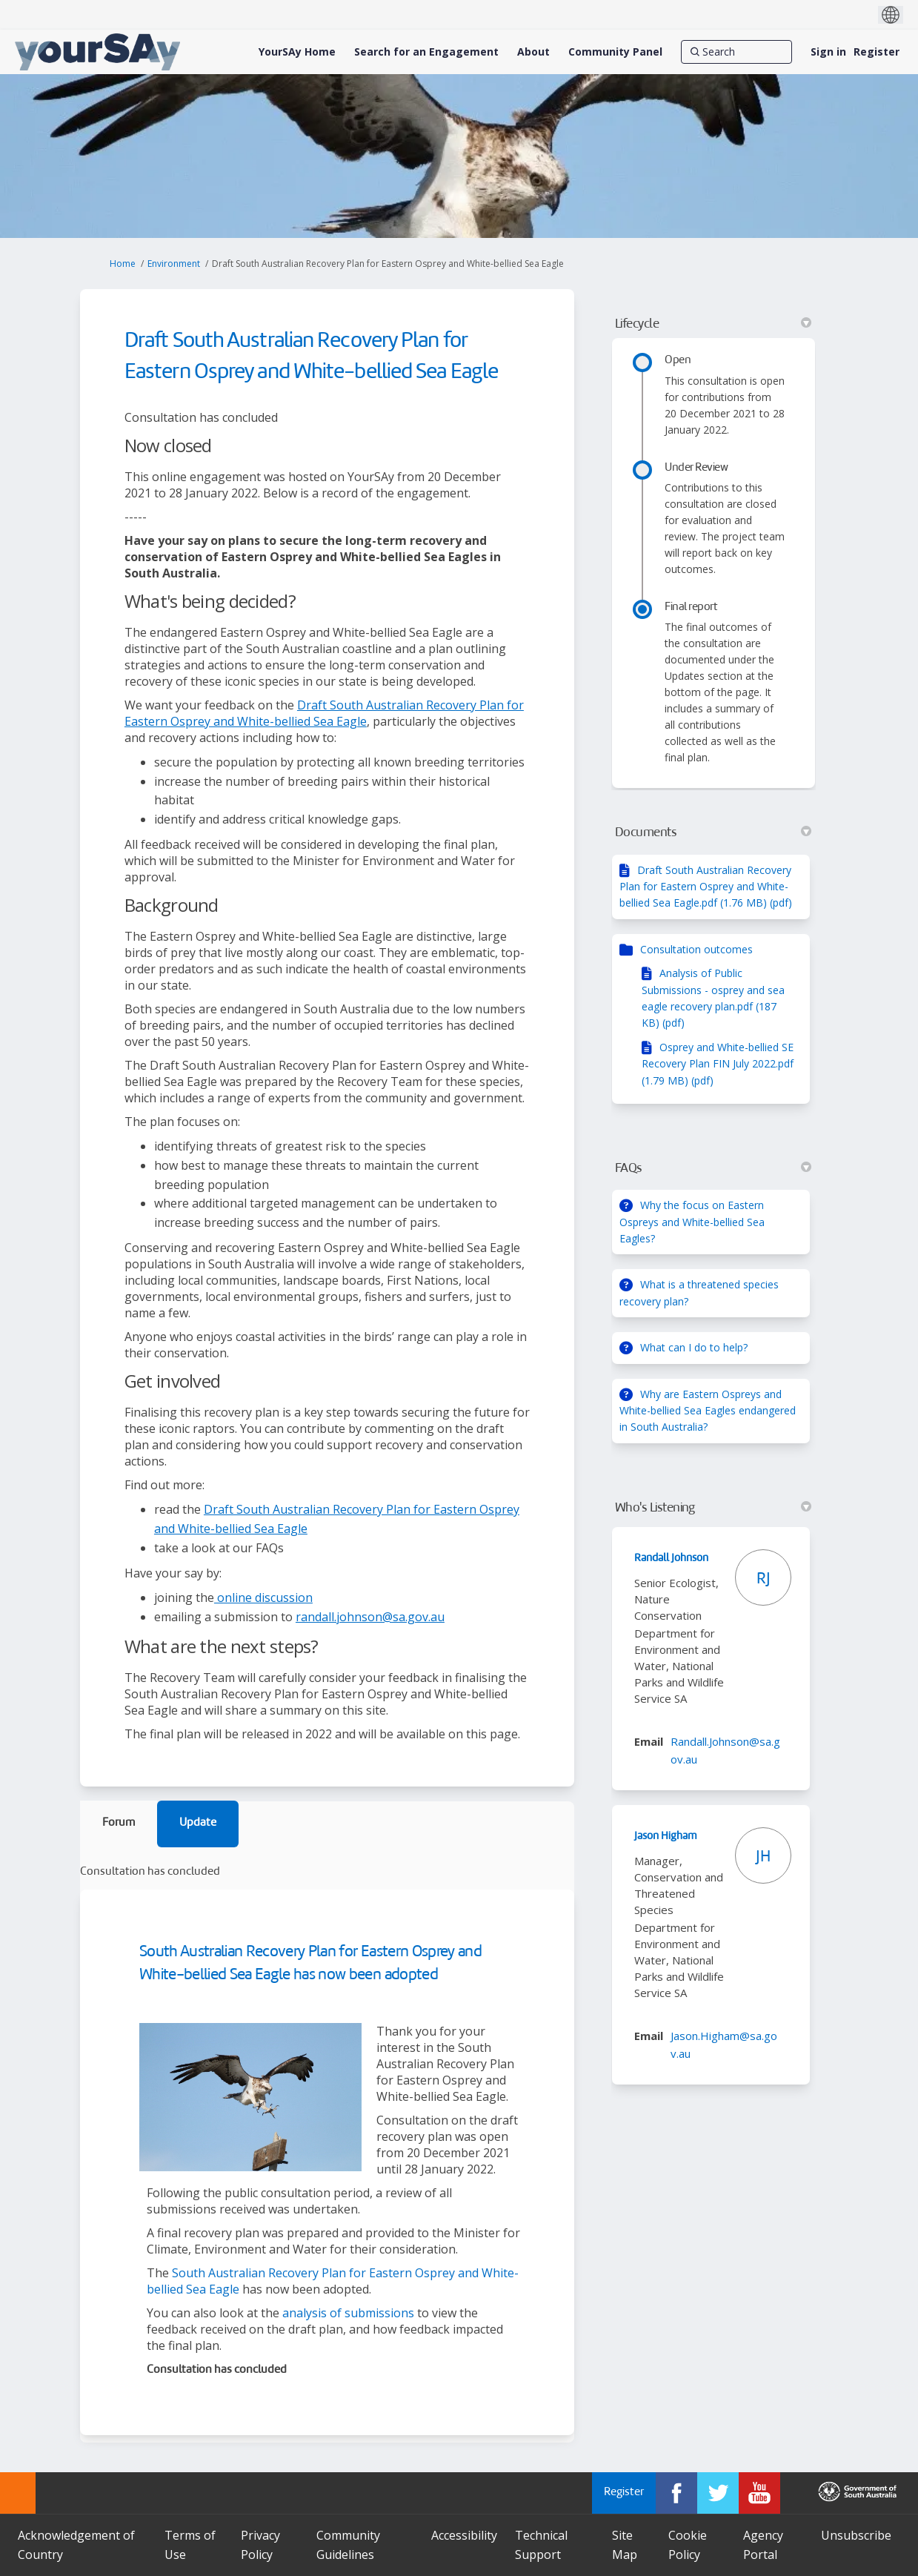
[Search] (736, 52)
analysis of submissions (348, 2313)
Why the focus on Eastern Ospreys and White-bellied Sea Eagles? (692, 1221)
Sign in (828, 51)
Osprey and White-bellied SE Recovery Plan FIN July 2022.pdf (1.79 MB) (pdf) (718, 1063)
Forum (118, 1823)
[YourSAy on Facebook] (676, 2493)
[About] (533, 51)
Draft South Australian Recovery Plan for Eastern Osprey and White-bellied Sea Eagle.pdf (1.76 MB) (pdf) (705, 886)
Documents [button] (713, 832)
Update (197, 1823)
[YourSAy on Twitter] (718, 2493)
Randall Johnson (671, 1558)
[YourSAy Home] (297, 51)
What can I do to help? (694, 1347)
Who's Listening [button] (713, 1507)
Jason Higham (665, 1836)
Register (876, 51)
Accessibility (464, 2535)
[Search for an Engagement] (426, 51)
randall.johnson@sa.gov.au (370, 1617)
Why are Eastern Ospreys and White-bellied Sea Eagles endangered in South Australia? (707, 1410)
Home (123, 263)
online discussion (263, 1597)
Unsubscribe (856, 2535)
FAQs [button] (713, 1168)
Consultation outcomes (696, 949)
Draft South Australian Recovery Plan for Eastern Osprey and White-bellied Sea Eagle (324, 713)
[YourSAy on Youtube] (759, 2493)
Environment (173, 263)
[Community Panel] (615, 51)
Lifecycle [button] (713, 324)
